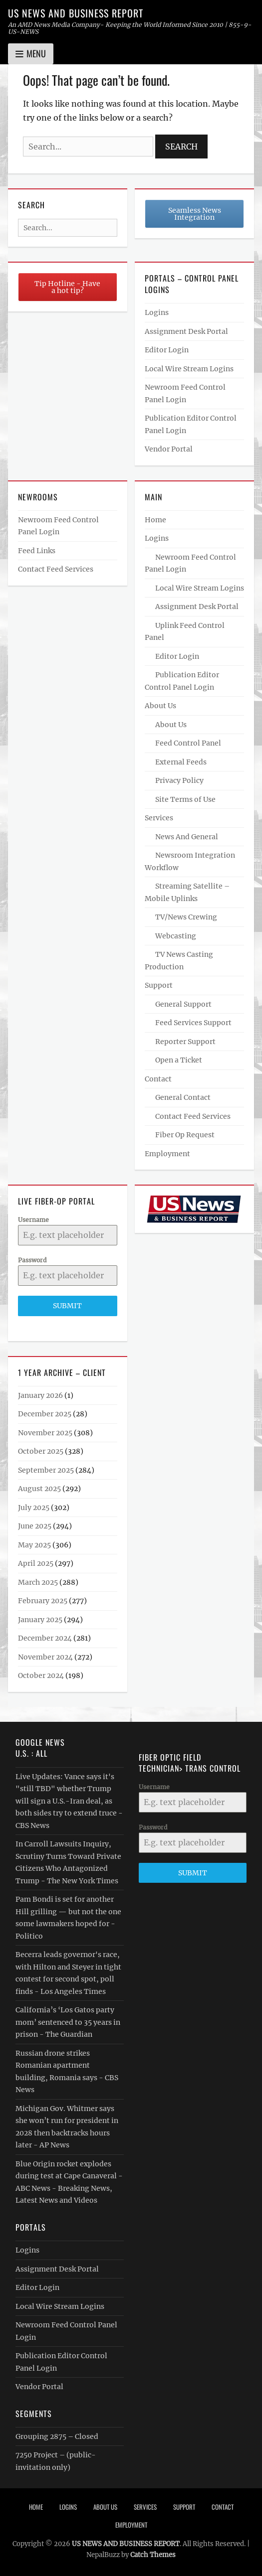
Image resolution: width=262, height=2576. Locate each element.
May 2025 (34, 1544)
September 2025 (46, 1470)
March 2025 (38, 1582)
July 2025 (33, 1507)
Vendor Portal (169, 449)
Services (159, 817)
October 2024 (41, 1675)
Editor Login (167, 349)
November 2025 (45, 1432)
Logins (157, 312)
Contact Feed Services (55, 569)
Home (155, 519)
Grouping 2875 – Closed (56, 2436)
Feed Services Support (193, 1022)
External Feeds (181, 762)
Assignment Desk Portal (186, 331)
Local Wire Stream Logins (189, 368)
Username (33, 1219)
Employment (167, 1153)
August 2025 (39, 1488)
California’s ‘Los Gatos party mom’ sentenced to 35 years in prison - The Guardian (67, 2022)
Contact (158, 1078)
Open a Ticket (178, 1060)
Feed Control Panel (188, 743)
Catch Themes (153, 2555)
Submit (67, 1305)
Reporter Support (185, 1041)
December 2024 (45, 1638)
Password (32, 1260)
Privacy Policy (179, 780)
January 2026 (40, 1395)
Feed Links (36, 550)
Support (159, 985)
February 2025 (42, 1600)
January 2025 (40, 1619)
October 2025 (40, 1451)
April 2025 (35, 1563)
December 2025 (44, 1413)
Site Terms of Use (185, 799)
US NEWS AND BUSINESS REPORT (75, 12)
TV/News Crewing (186, 916)
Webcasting (175, 935)
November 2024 (45, 1657)
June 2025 (34, 1525)
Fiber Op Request (185, 1134)
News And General (186, 836)
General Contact (183, 1097)
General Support (183, 1004)
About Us (160, 705)
